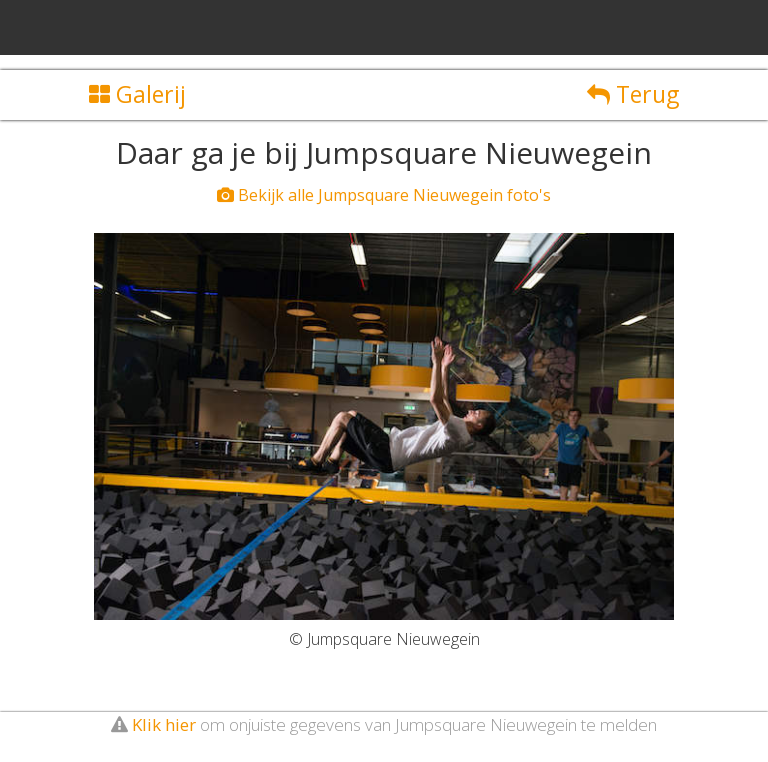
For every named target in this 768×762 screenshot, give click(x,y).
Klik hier (164, 724)
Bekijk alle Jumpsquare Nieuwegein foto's (384, 195)
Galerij (137, 94)
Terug (633, 94)
